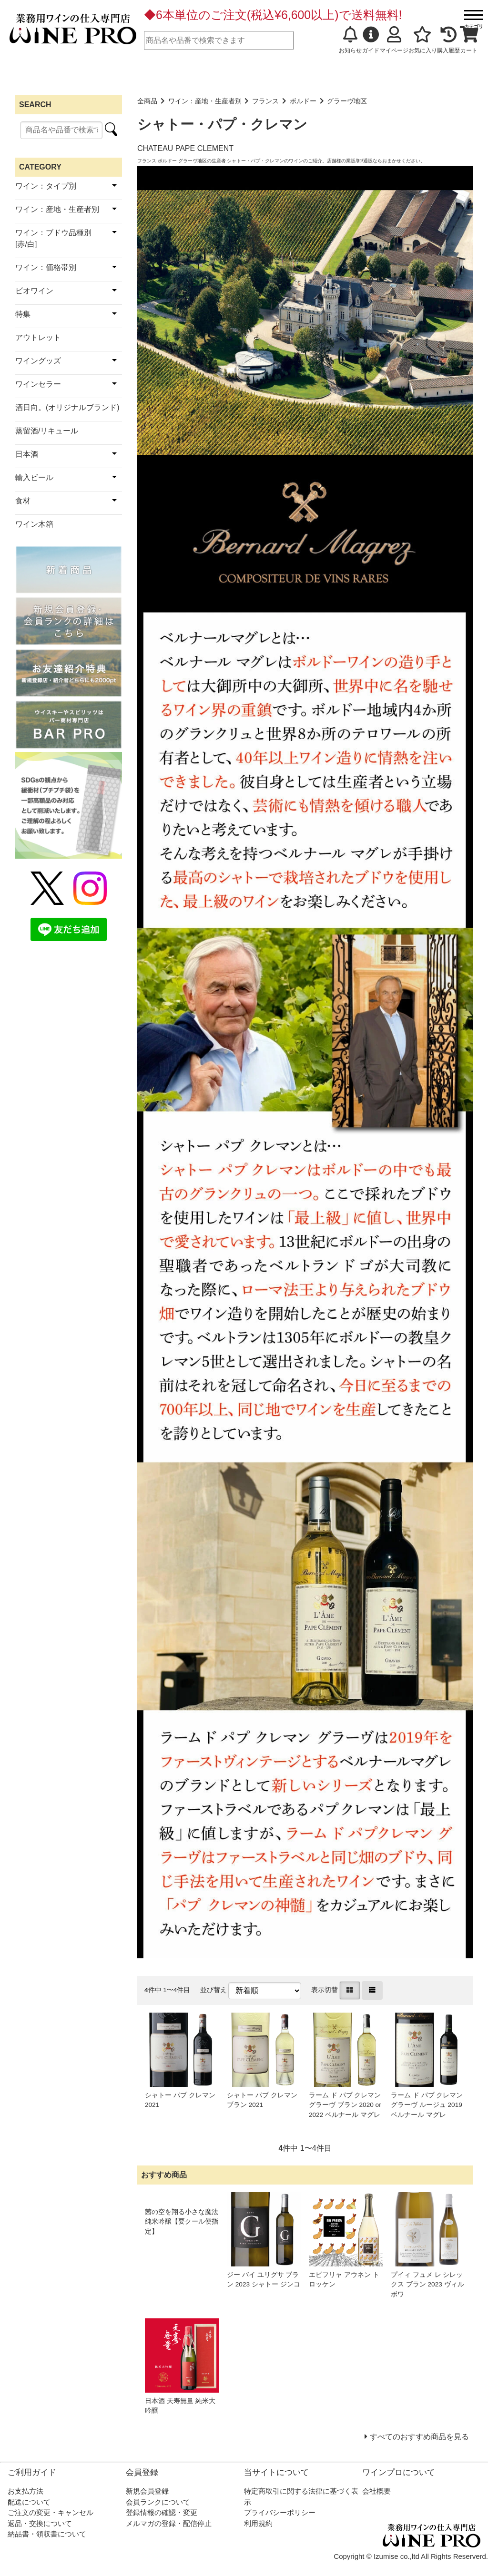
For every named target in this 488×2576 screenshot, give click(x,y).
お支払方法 (25, 2491)
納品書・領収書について (47, 2534)
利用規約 (258, 2523)
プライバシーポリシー (279, 2512)
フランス (265, 101)
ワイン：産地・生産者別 (205, 101)
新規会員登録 (147, 2491)
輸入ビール (34, 477)
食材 (22, 501)
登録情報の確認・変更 (161, 2512)
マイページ (394, 40)
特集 (22, 314)
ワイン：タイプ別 (45, 186)
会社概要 (376, 2491)
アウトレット (38, 337)
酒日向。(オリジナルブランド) (67, 407)
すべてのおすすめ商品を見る (419, 2437)
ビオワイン (34, 291)
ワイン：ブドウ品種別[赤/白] (53, 238)
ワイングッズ (38, 361)
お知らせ (350, 40)
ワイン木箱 (34, 524)
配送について (29, 2502)
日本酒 (26, 454)
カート (469, 40)
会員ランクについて (158, 2502)
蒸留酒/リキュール (46, 431)
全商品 (147, 101)
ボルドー (303, 101)
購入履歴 (448, 40)
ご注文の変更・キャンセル (50, 2512)
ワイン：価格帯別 (45, 267)
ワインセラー (38, 384)
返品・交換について (40, 2523)
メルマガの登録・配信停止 (169, 2523)
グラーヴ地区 (347, 101)
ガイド (370, 40)
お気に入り (422, 40)
